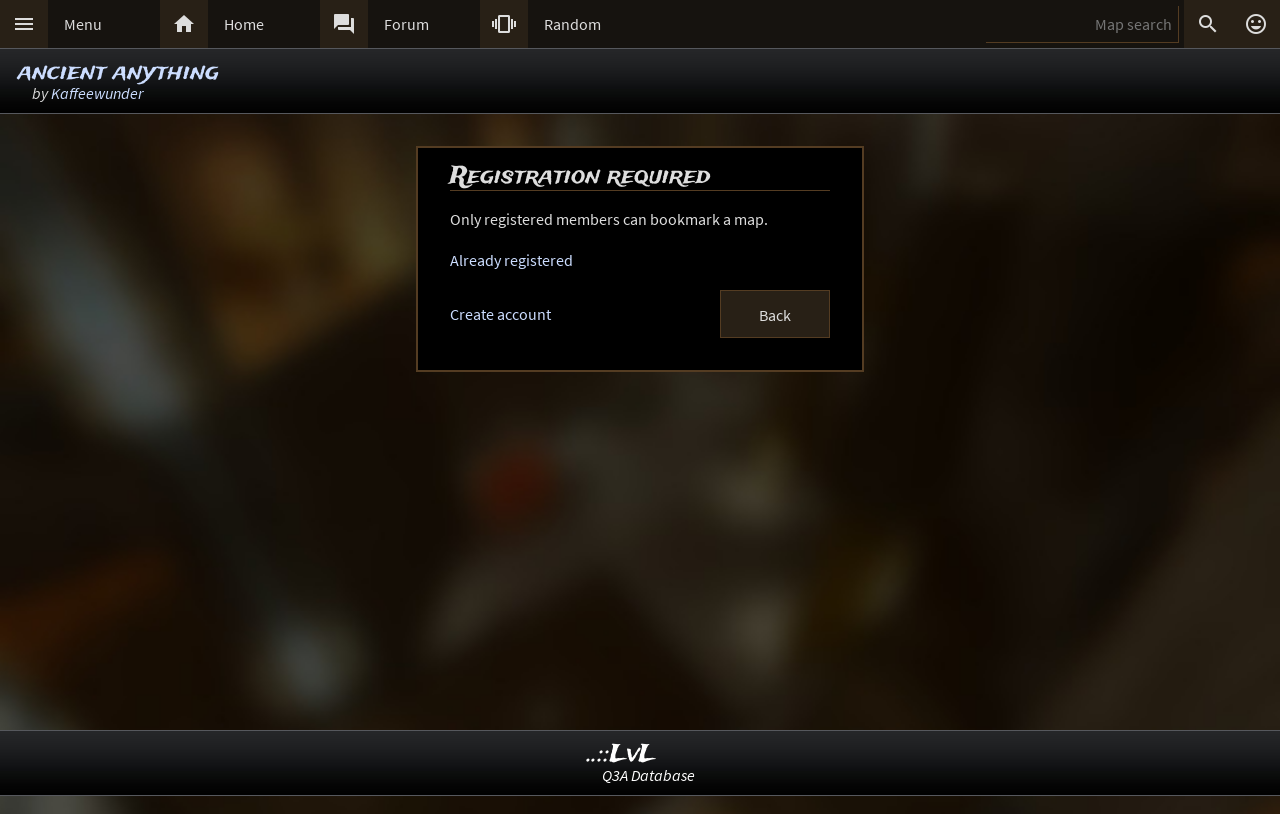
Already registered (511, 260)
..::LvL (621, 754)
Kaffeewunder (97, 93)
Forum (406, 24)
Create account (500, 314)
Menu (83, 24)
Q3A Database (648, 775)
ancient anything (118, 72)
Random (572, 24)
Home (244, 24)
